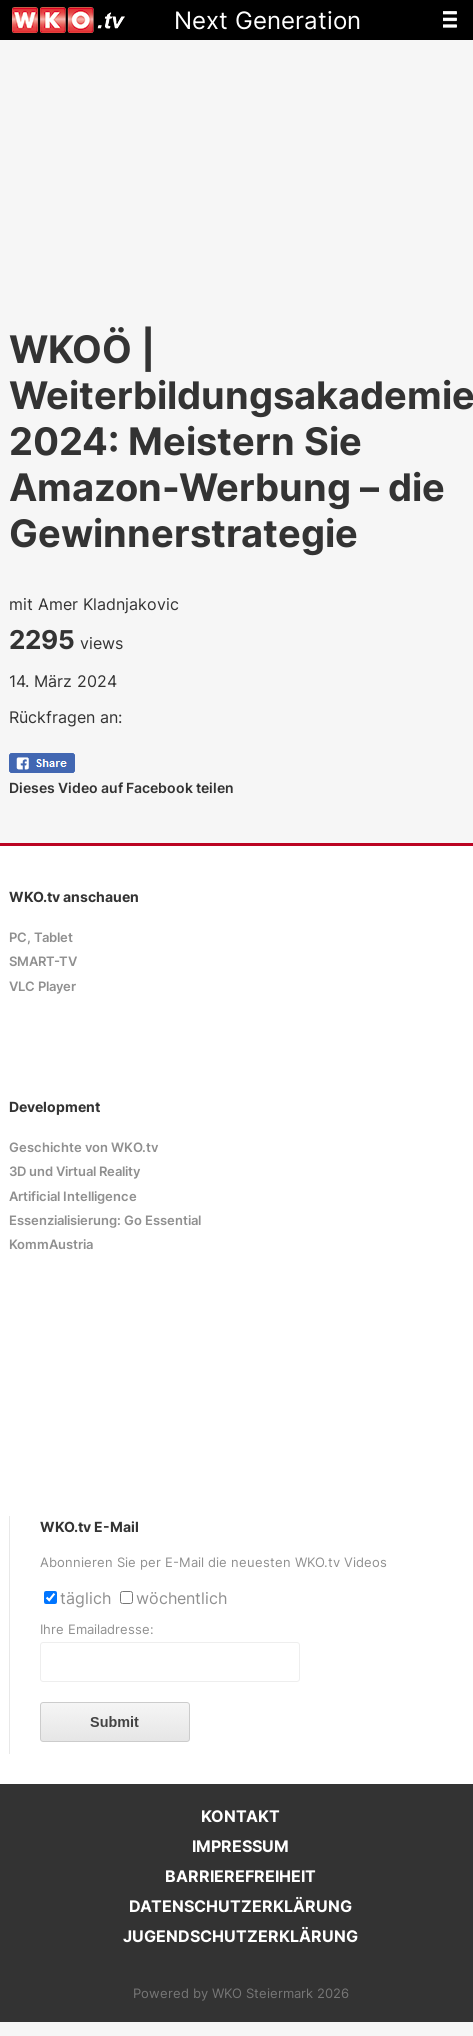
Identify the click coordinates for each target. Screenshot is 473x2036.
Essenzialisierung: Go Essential (105, 1220)
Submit (114, 1722)
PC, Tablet (41, 937)
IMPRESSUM (240, 1846)
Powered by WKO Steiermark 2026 (241, 1993)
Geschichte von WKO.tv (83, 1147)
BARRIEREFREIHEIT (240, 1876)
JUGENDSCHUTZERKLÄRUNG (240, 1936)
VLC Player (42, 986)
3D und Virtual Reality (74, 1171)
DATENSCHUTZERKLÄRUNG (240, 1906)
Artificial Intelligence (73, 1196)
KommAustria (51, 1244)
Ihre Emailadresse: (97, 1629)
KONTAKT (240, 1816)
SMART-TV (43, 961)
